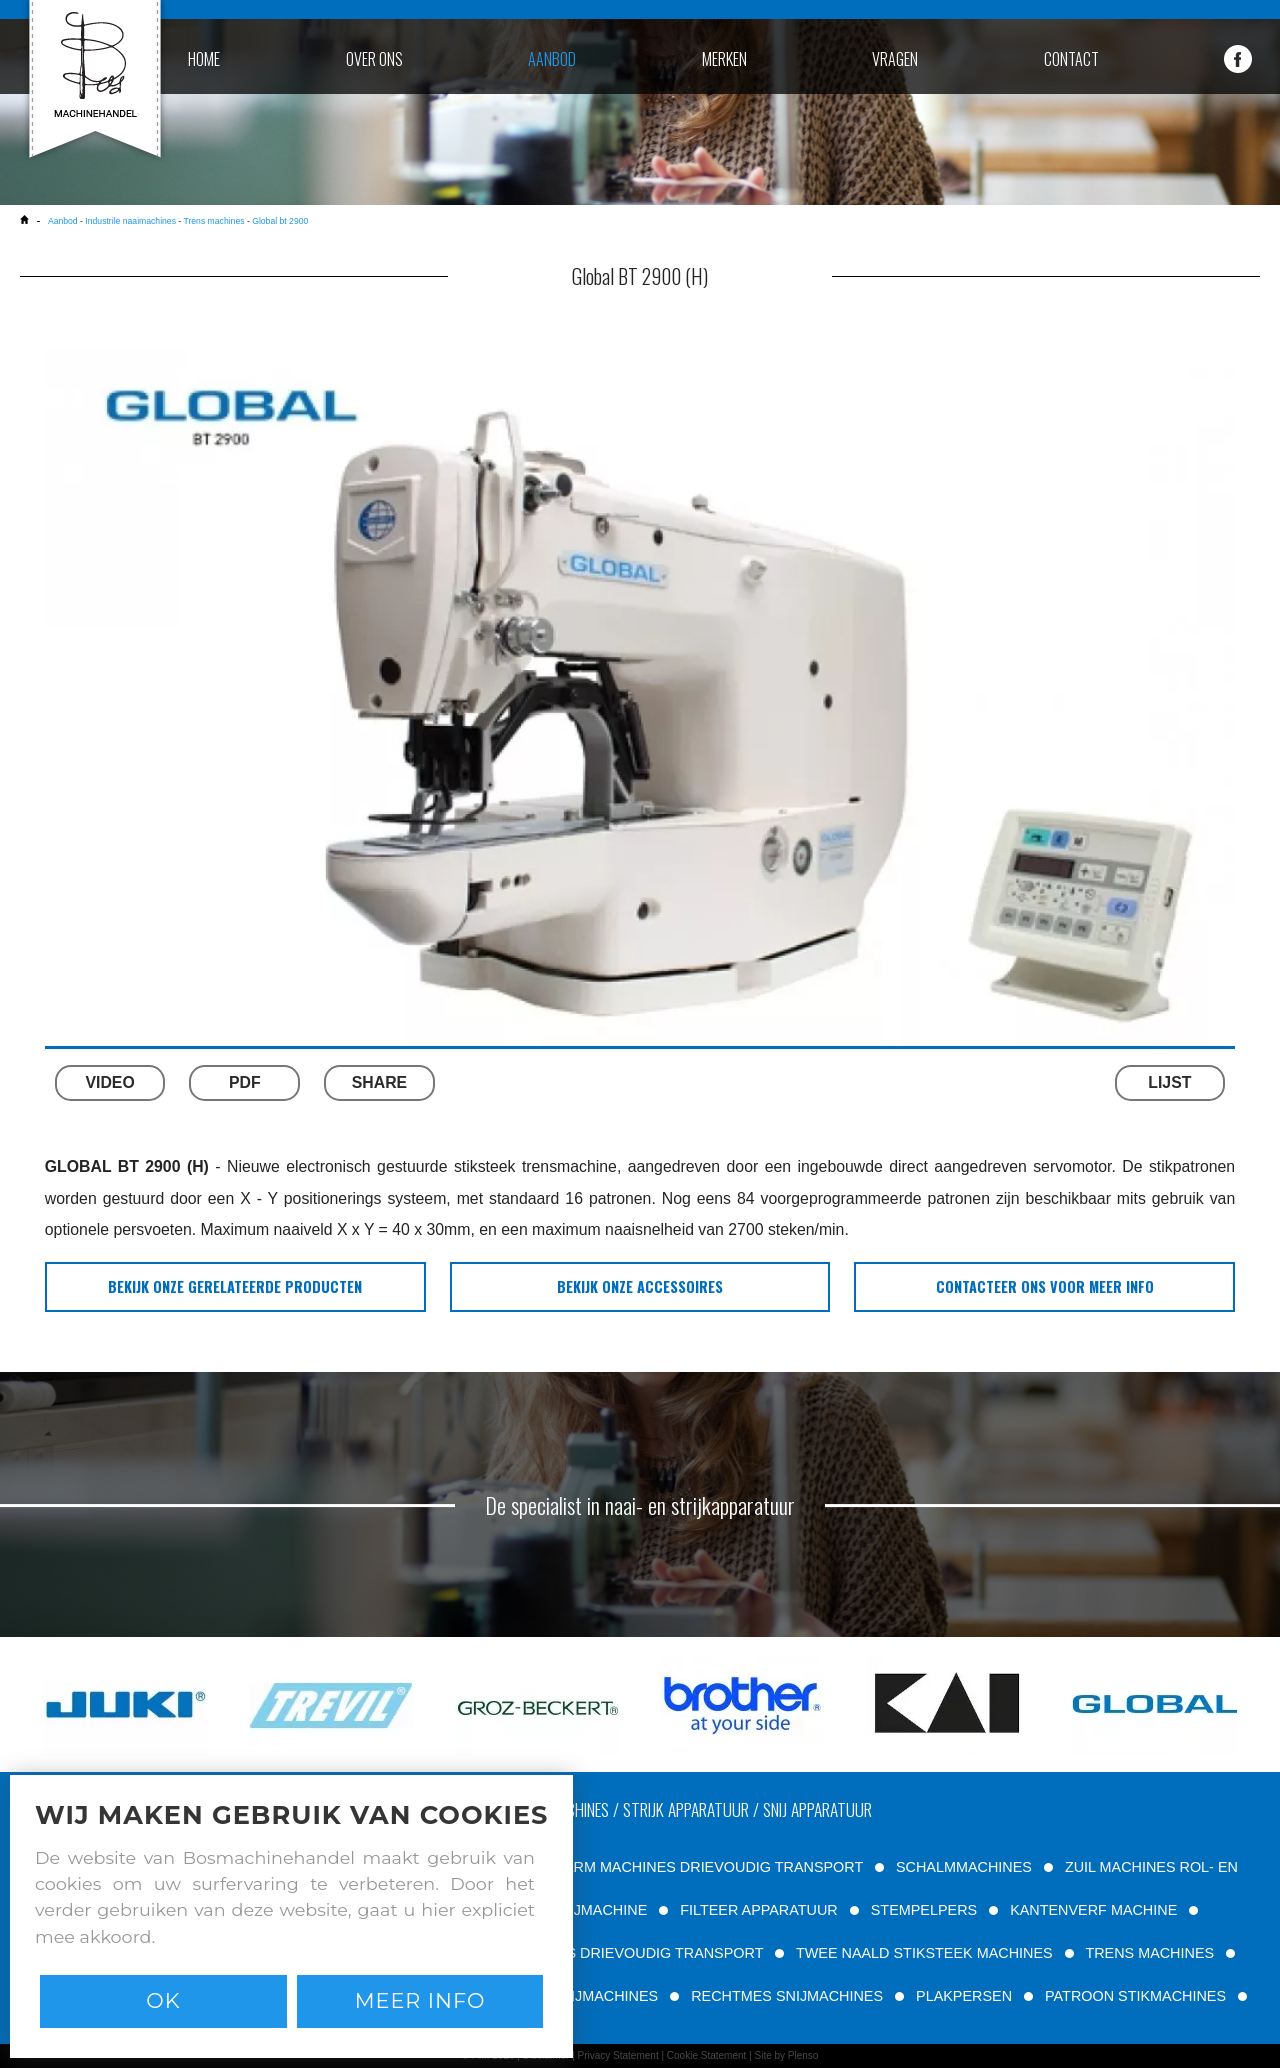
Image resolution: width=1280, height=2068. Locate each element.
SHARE (379, 1082)
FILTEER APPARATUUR (759, 1910)
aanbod (552, 59)
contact (1071, 59)
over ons (374, 59)
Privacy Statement (618, 2055)
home (204, 59)
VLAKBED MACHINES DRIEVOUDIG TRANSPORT (596, 1953)
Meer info (420, 2000)
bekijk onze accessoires (640, 1286)
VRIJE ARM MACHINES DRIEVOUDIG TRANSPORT (691, 1867)
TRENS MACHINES (1149, 1953)
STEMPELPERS (924, 1910)
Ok (163, 2000)
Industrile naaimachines (130, 221)
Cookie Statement (707, 2055)
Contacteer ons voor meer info (1045, 1286)
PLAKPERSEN (964, 1996)
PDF (245, 1082)
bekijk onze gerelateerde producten (235, 1286)
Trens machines (213, 221)
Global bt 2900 (280, 221)
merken (724, 59)
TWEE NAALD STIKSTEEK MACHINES (924, 1953)
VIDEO (109, 1082)
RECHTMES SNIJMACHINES (787, 1996)
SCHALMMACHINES (964, 1867)
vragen (895, 59)
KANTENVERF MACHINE (1093, 1910)
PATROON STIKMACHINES (1135, 1996)
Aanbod (63, 221)
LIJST (1169, 1082)
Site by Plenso (786, 2055)
